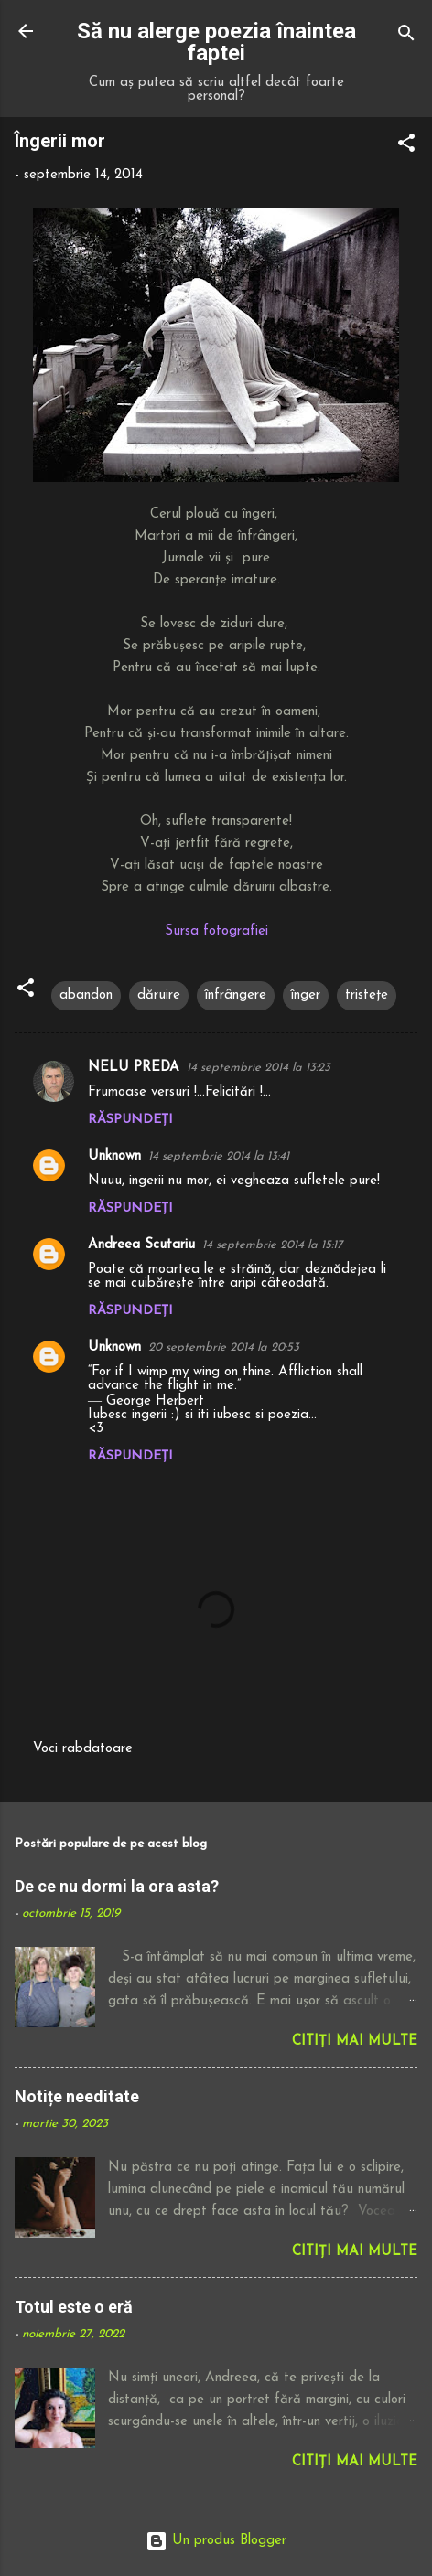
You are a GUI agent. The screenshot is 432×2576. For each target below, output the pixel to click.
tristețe (366, 995)
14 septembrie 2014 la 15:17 (272, 1245)
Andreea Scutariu (141, 1245)
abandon (86, 995)
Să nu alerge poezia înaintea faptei (216, 42)
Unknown (114, 1156)
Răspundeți (130, 1120)
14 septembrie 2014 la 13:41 (218, 1156)
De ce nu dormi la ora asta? (117, 1886)
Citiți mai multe (354, 2041)
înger (305, 995)
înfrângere (235, 995)
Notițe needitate (77, 2096)
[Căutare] (406, 37)
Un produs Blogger (216, 2541)
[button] (406, 147)
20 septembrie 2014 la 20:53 (223, 1347)
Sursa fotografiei (216, 931)
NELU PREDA (133, 1067)
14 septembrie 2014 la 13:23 (258, 1068)
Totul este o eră (74, 2306)
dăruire (158, 995)
